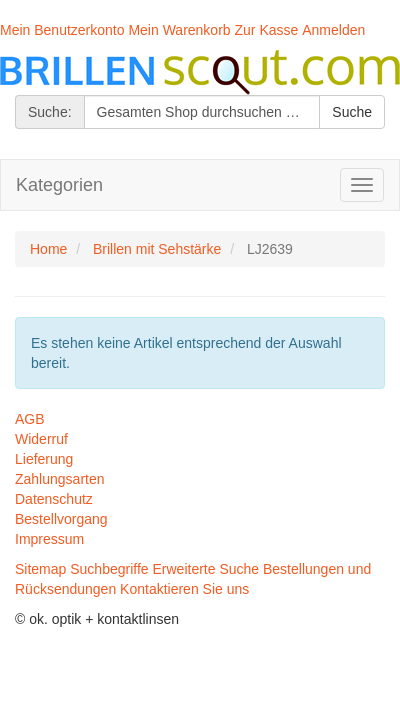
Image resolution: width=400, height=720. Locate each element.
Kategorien (59, 185)
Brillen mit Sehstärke (157, 249)
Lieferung (44, 459)
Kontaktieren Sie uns (184, 589)
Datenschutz (54, 499)
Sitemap (40, 569)
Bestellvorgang (61, 519)
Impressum (49, 539)
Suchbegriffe (109, 569)
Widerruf (41, 439)
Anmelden (333, 30)
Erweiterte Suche (206, 569)
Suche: (50, 112)
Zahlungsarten (60, 479)
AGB (30, 419)
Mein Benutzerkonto (62, 30)
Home (48, 249)
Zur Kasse (267, 30)
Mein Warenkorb (179, 30)
